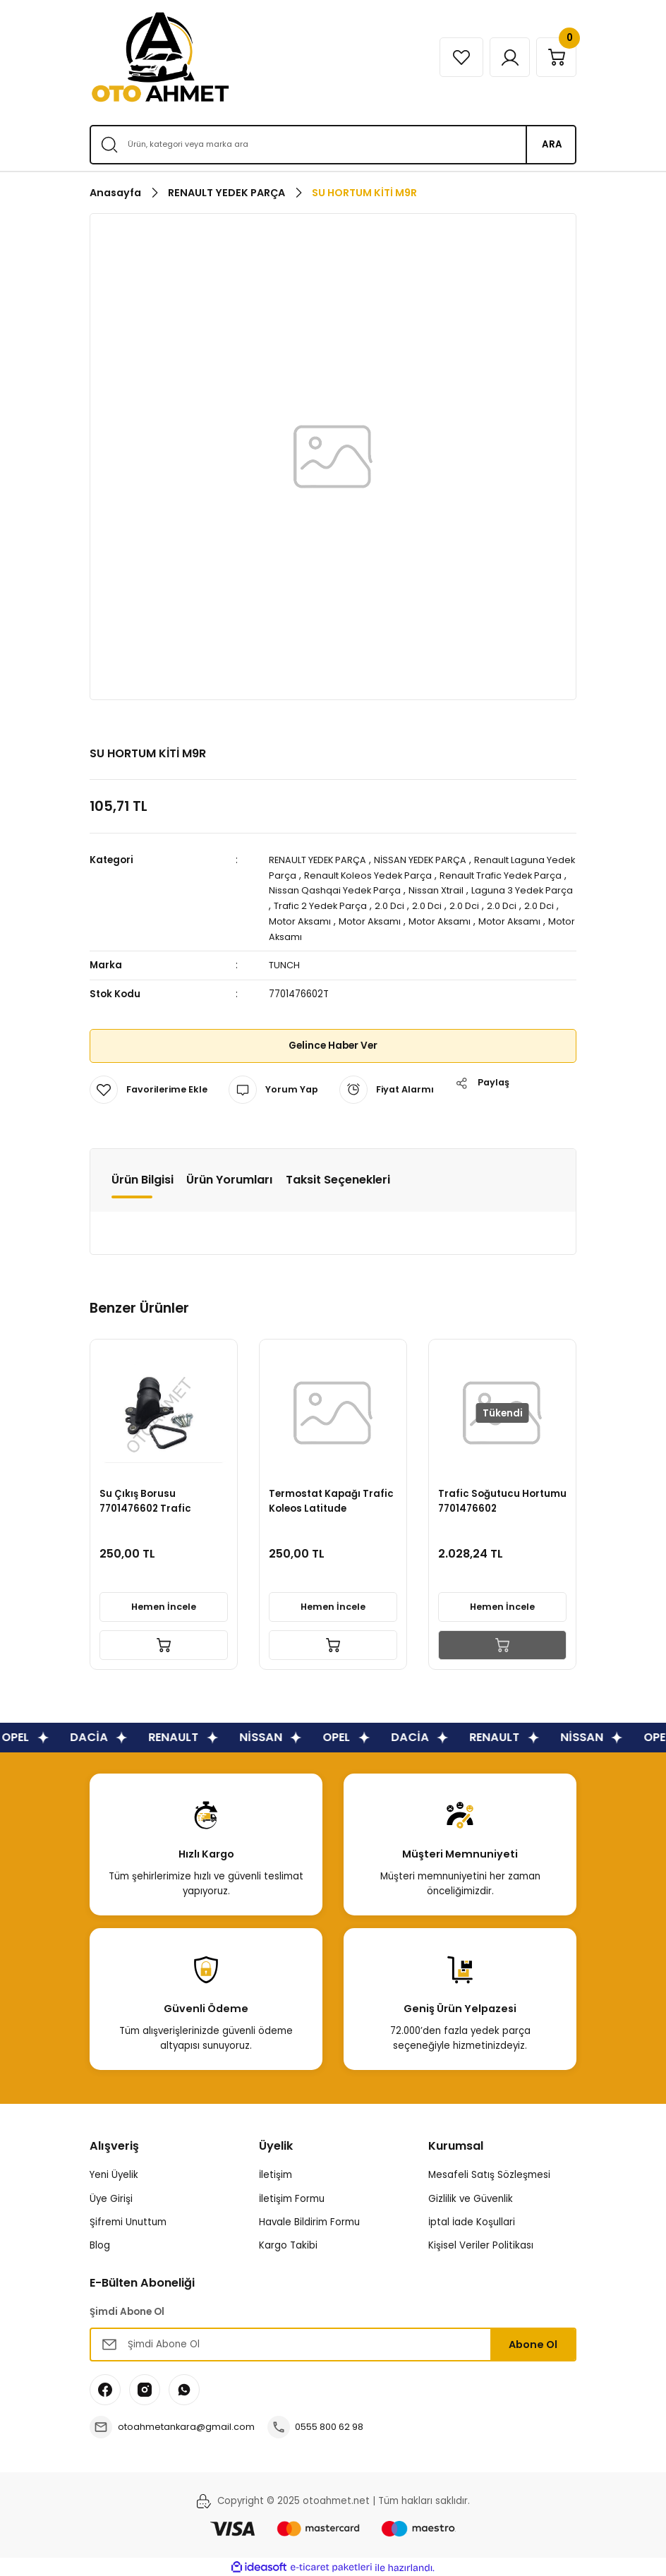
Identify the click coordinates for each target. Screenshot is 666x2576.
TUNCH (285, 963)
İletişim (275, 2173)
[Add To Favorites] (150, 1087)
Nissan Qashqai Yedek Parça (371, 890)
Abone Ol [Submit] (533, 2342)
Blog (100, 2243)
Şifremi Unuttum (128, 2220)
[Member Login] (504, 57)
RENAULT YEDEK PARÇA (321, 860)
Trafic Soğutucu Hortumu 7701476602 (492, 1497)
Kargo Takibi (288, 2243)
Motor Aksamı (362, 920)
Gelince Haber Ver (333, 1044)
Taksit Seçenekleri (338, 1177)
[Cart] (554, 57)
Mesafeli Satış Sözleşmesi (489, 2173)
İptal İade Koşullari (471, 2220)
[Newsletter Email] (333, 2342)
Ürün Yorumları (229, 1177)
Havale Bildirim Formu (309, 2220)
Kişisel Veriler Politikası (480, 2243)
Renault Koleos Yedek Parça (402, 874)
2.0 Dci (457, 905)
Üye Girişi (111, 2196)
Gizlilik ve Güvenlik (470, 2196)
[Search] (333, 144)
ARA (552, 144)
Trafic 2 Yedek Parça (385, 905)
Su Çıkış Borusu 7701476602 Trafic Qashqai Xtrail (147, 1498)
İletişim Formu (292, 2196)
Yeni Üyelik (114, 2173)
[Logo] (160, 57)
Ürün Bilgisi (142, 1177)
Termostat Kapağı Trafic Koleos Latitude (332, 1497)
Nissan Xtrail (475, 890)
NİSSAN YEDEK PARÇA (429, 860)
